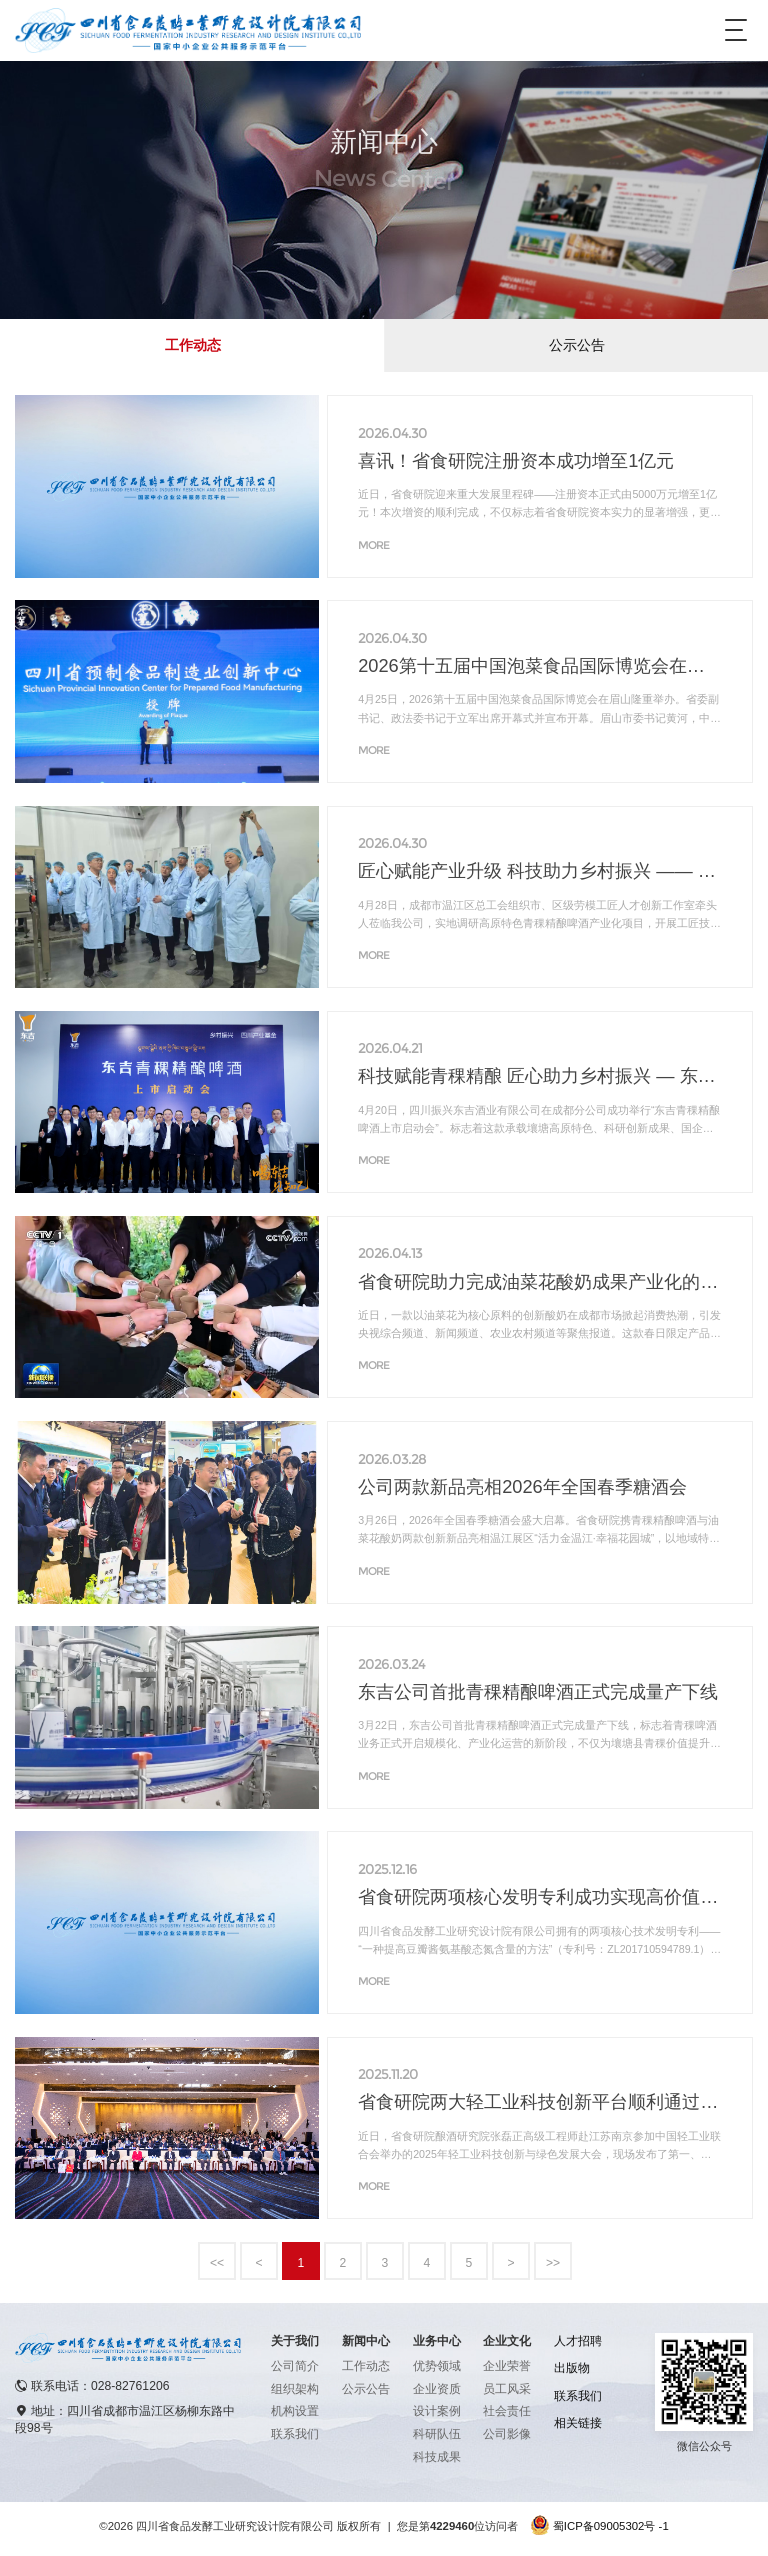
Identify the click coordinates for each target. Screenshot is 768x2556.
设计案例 (437, 2411)
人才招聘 (578, 2341)
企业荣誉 (507, 2366)
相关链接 (578, 2423)
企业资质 (437, 2389)
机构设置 (295, 2411)
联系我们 (295, 2434)
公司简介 (295, 2366)
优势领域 (437, 2366)
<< (217, 2263)
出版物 (572, 2368)
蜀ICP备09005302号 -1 (611, 2526)
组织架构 (295, 2389)
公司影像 (507, 2434)
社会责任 (507, 2411)
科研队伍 (437, 2434)
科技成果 (437, 2457)
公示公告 (577, 345)
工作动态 (193, 345)
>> (553, 2263)
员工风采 (507, 2389)
